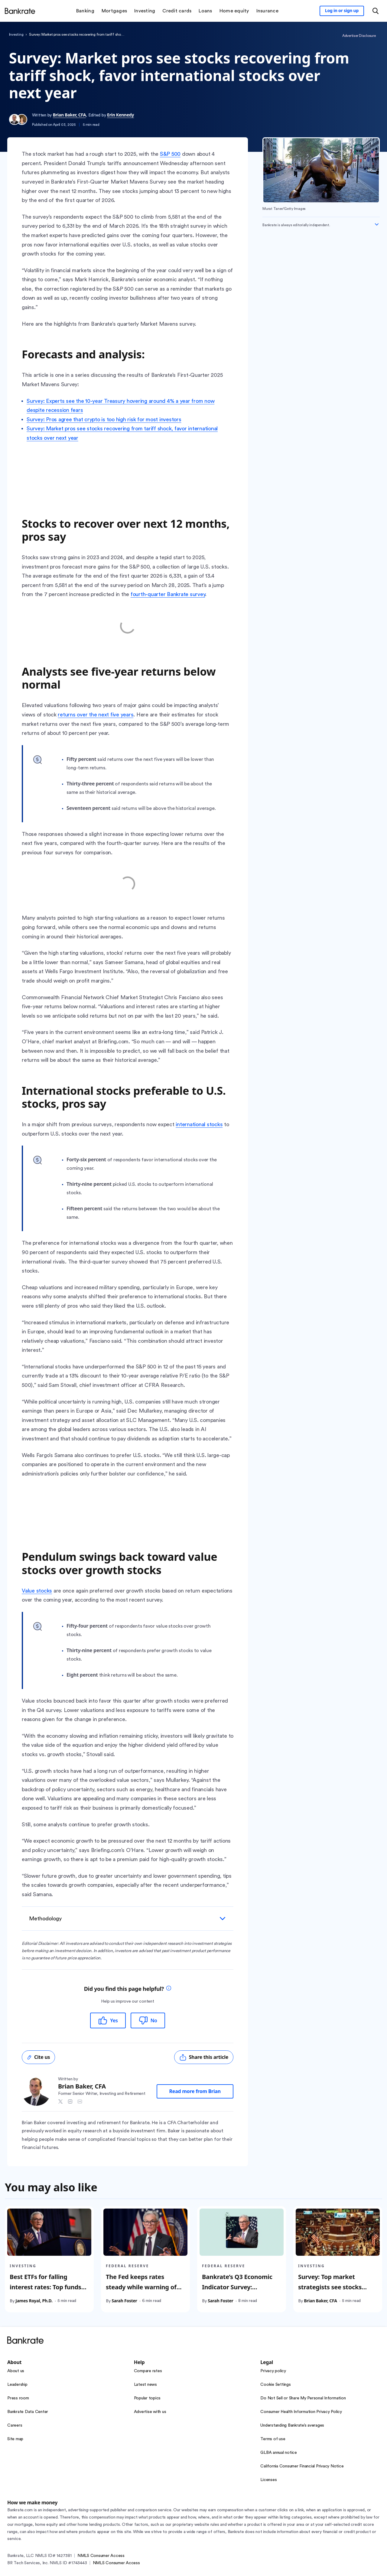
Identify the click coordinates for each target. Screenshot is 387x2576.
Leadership (17, 2384)
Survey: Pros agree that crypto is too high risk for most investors (104, 419)
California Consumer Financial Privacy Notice (301, 2466)
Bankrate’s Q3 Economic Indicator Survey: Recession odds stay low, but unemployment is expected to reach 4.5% (238, 2297)
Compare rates (148, 2371)
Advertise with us (150, 2412)
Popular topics (147, 2398)
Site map (15, 2439)
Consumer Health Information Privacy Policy (301, 2412)
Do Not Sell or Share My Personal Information (303, 2398)
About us (15, 2371)
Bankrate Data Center (27, 2412)
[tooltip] (168, 1989)
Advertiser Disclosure (359, 35)
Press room (18, 2398)
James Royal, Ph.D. (33, 2301)
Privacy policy (273, 2371)
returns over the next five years (95, 714)
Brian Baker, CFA (69, 115)
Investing (16, 34)
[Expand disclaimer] (377, 224)
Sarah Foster (124, 2301)
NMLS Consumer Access (101, 2556)
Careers (14, 2425)
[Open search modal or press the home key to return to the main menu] (375, 11)
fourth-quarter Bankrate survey (168, 594)
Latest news (145, 2384)
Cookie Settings (275, 2384)
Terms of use (272, 2439)
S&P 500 (170, 154)
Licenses (268, 2480)
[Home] (20, 11)
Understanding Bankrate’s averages (292, 2425)
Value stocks (37, 1590)
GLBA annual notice (278, 2452)
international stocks (199, 1124)
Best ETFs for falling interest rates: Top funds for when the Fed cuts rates (45, 2292)
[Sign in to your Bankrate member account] (342, 11)
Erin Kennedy (120, 115)
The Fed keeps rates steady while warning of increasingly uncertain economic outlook (141, 2292)
